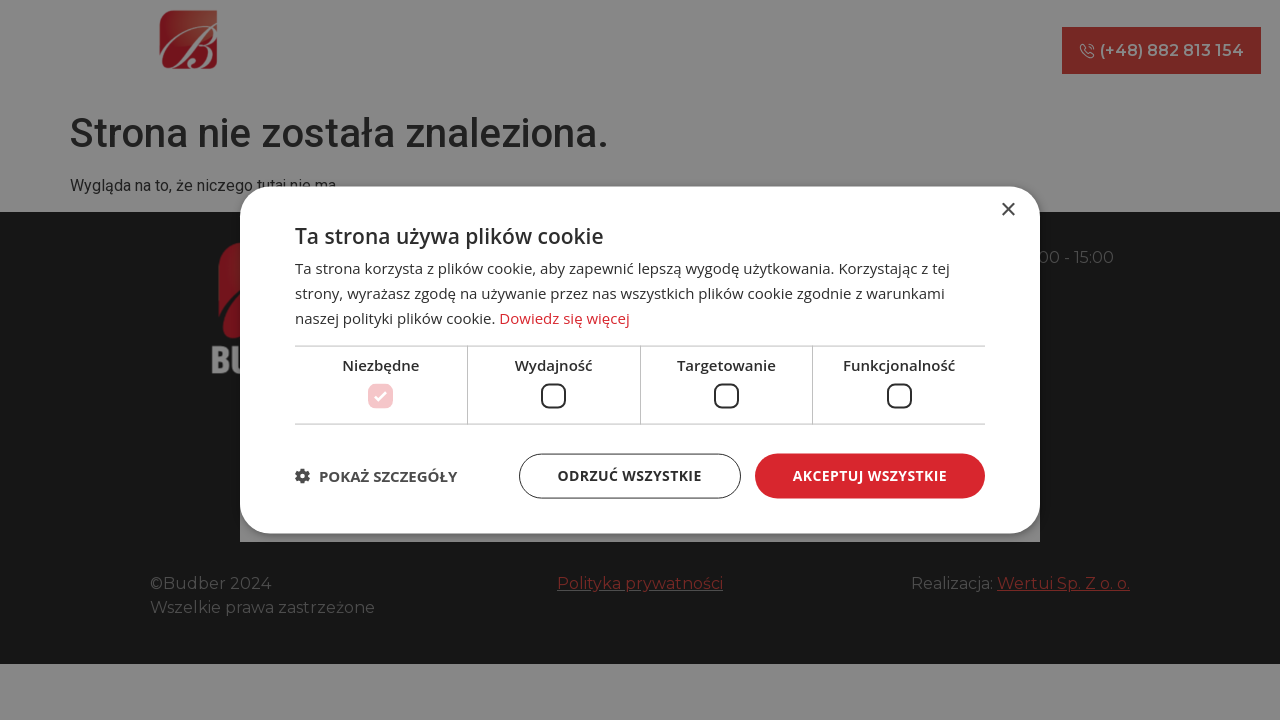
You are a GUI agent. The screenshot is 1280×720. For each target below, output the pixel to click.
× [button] (1007, 210)
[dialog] (640, 360)
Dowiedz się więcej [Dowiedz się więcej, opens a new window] (564, 317)
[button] (376, 476)
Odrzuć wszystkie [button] (630, 475)
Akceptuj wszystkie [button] (870, 475)
